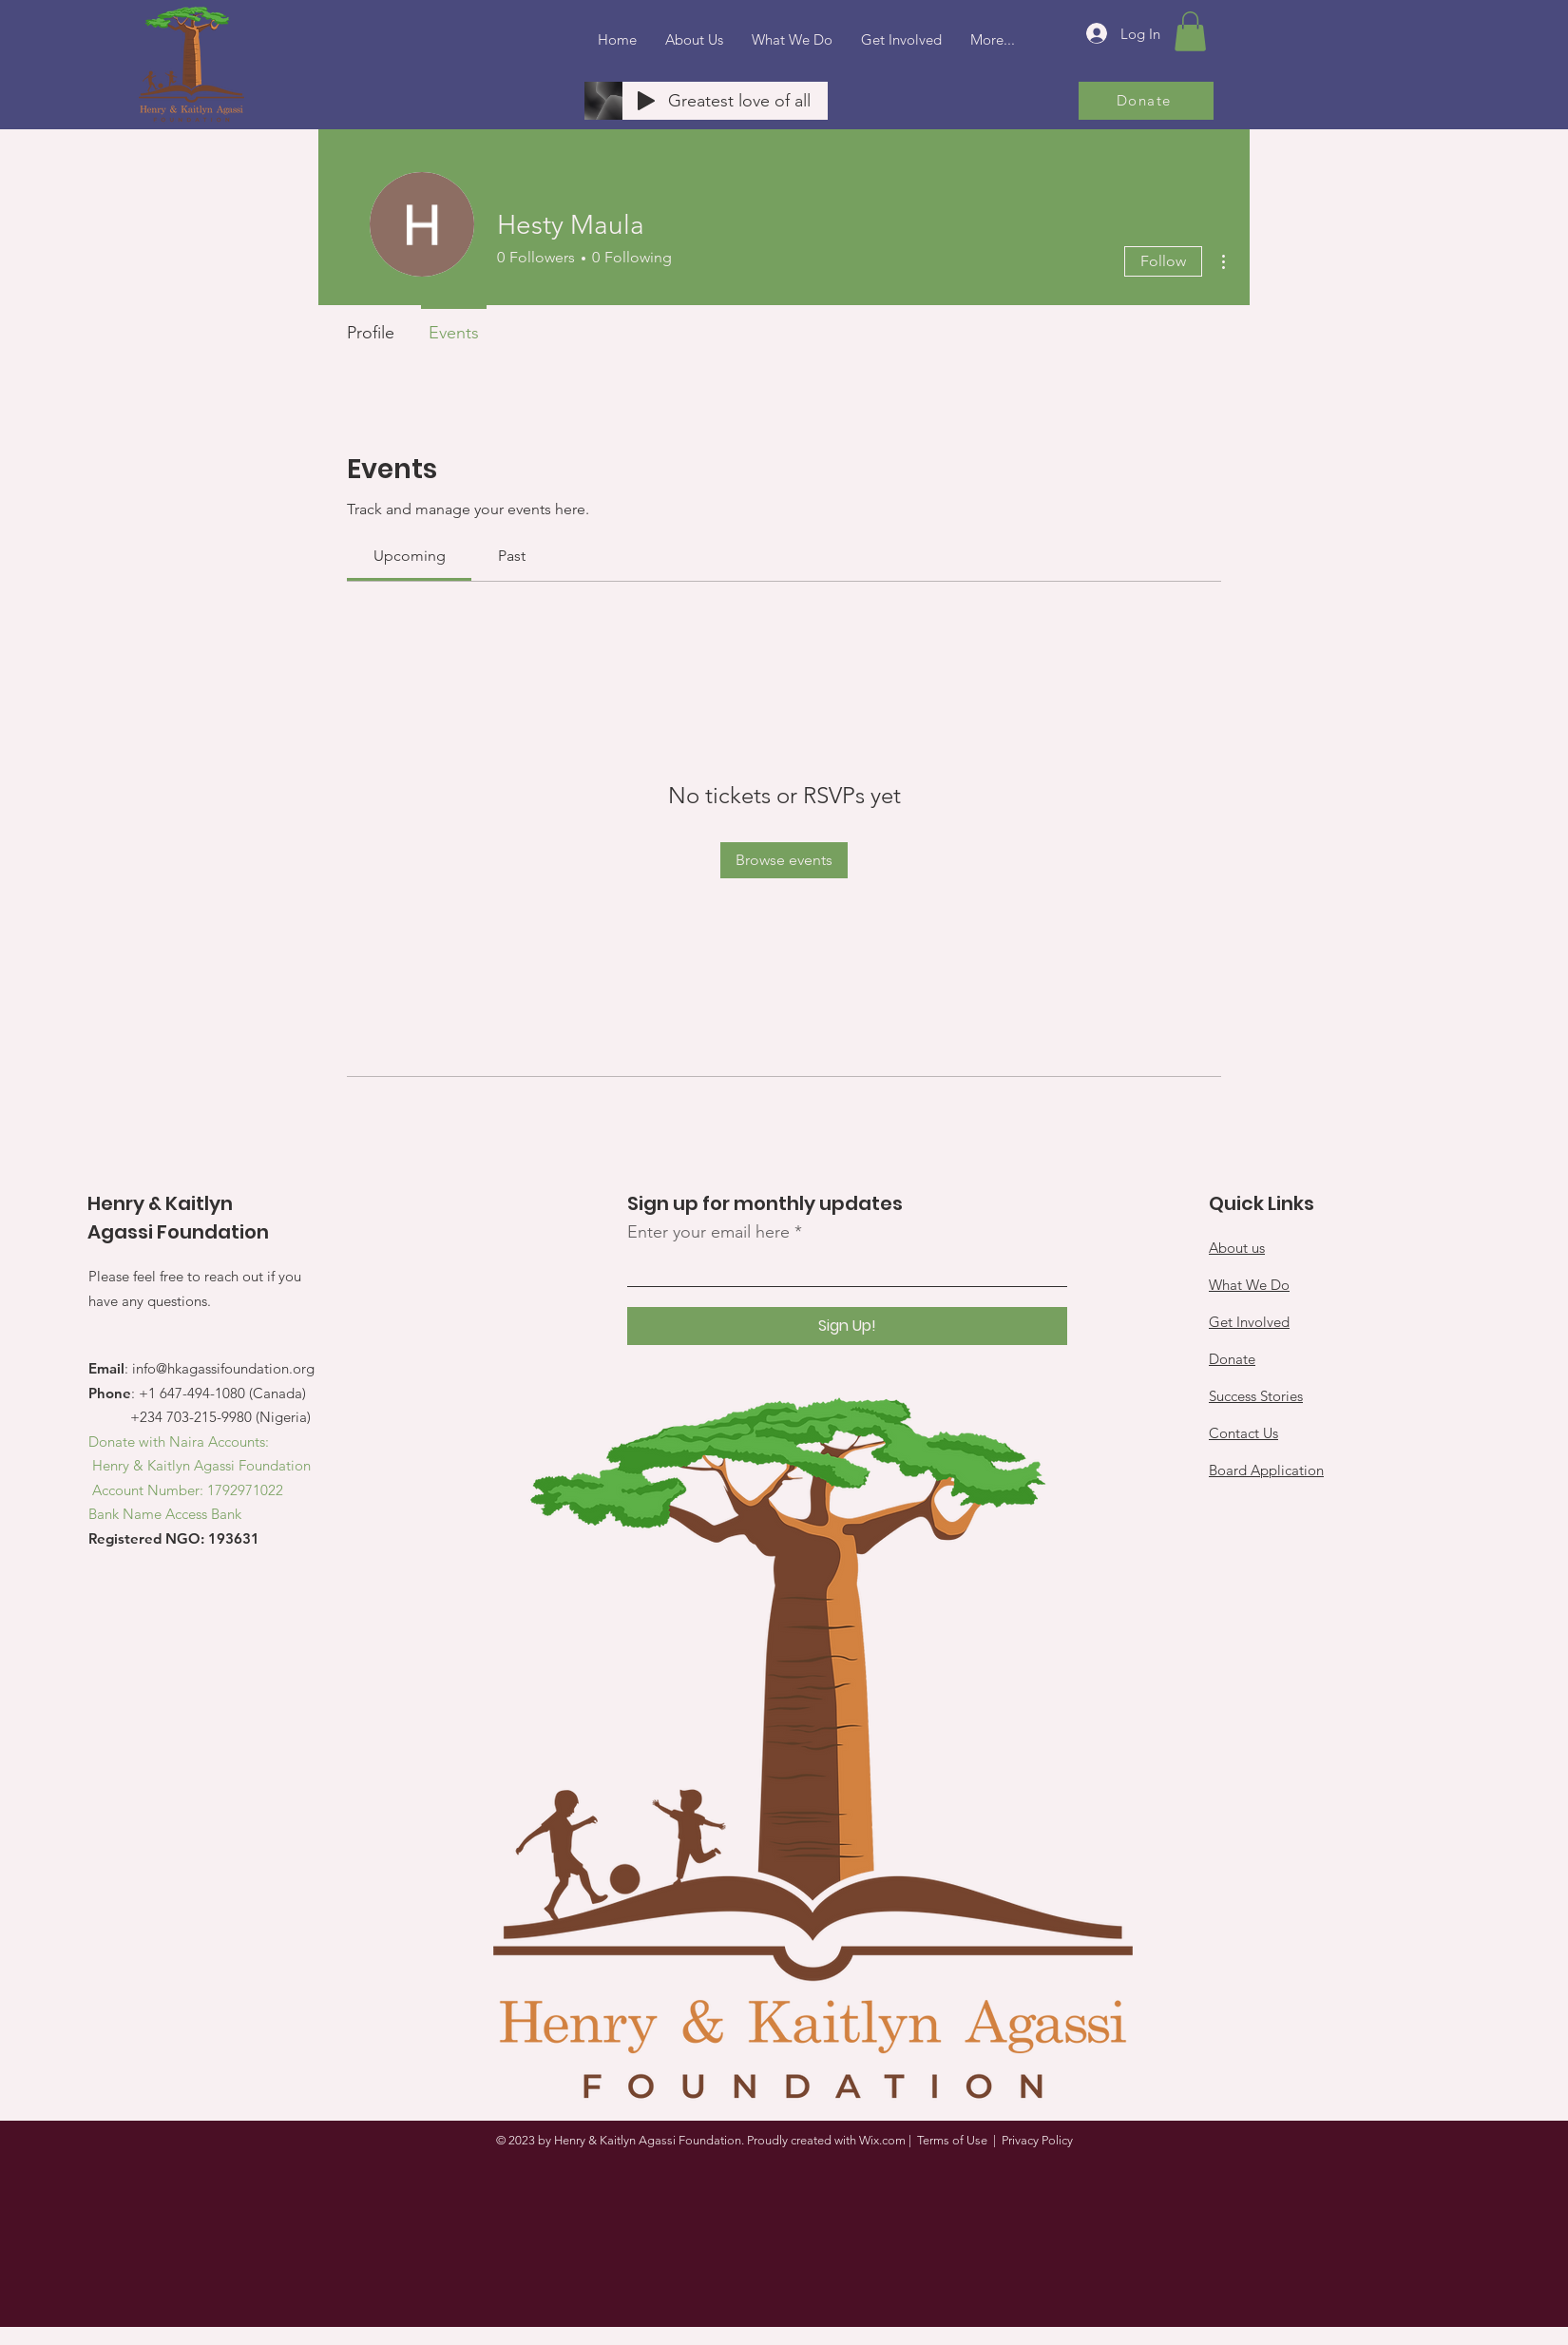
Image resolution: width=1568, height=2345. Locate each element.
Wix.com (882, 2140)
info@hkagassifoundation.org (223, 1368)
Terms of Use (952, 2140)
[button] (1190, 31)
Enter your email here (708, 1231)
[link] (409, 556)
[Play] (646, 100)
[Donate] (1146, 101)
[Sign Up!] (847, 1326)
